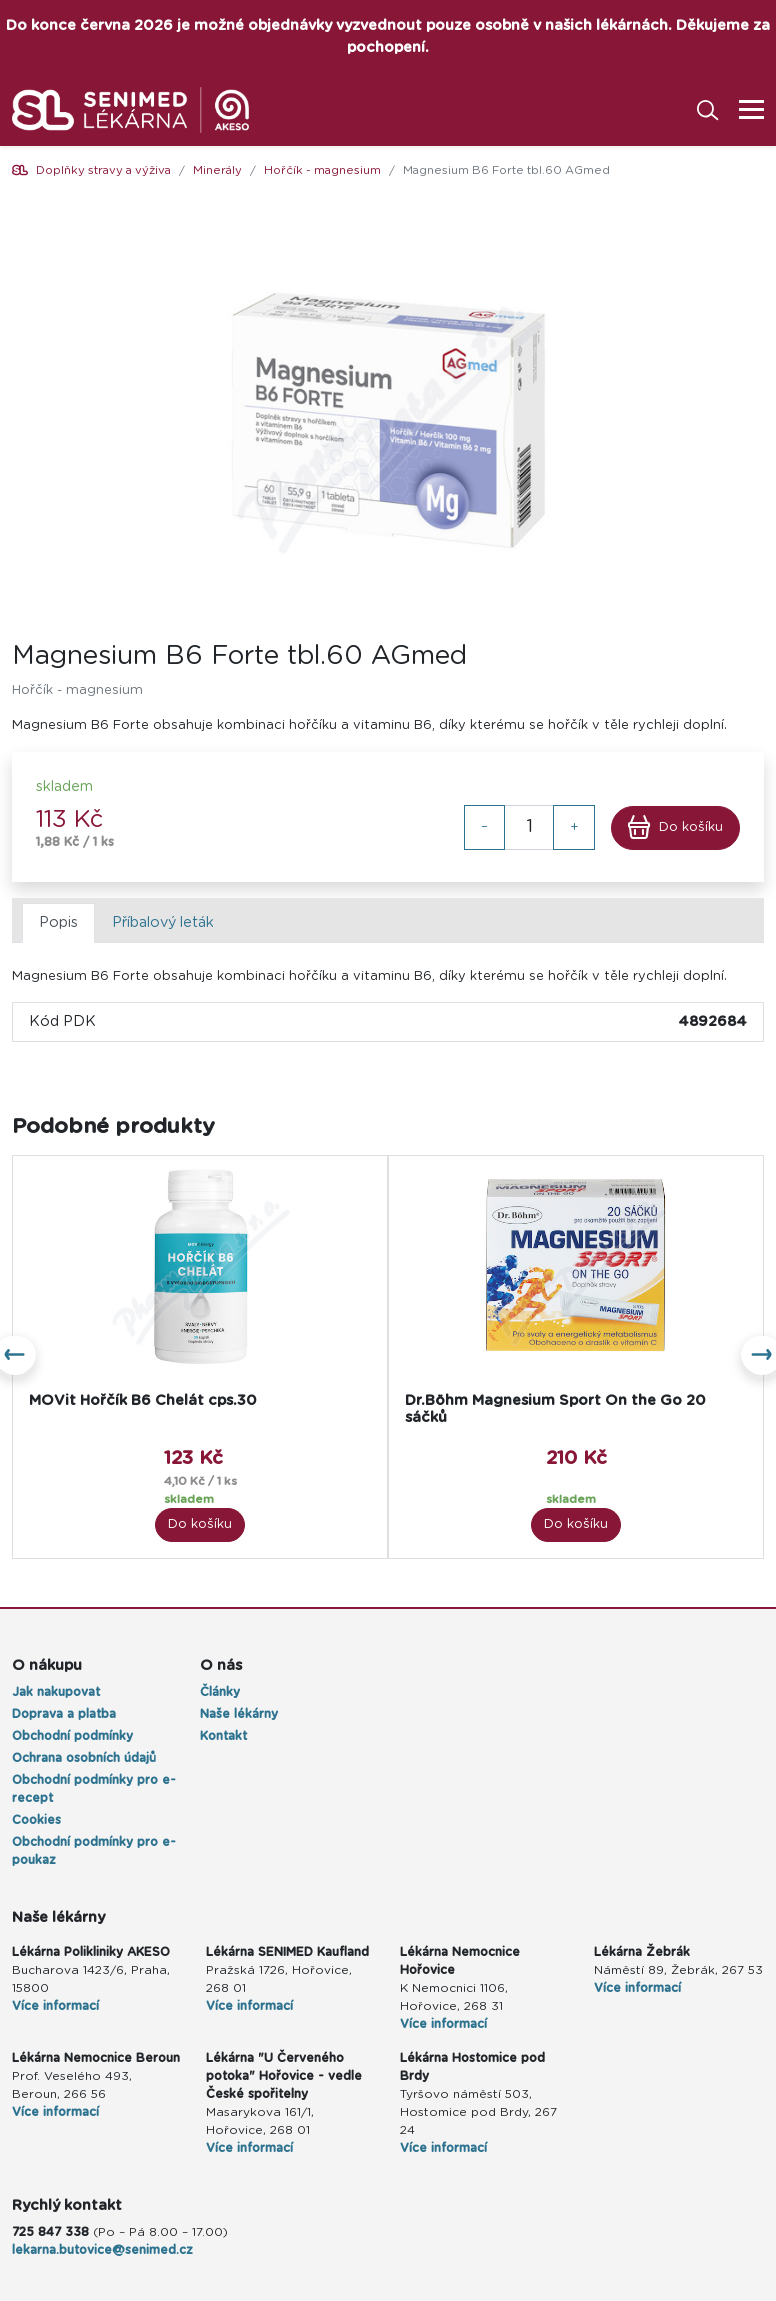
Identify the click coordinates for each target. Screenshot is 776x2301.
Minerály (217, 170)
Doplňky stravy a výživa (103, 170)
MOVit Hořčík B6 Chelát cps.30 (143, 1400)
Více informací (55, 2006)
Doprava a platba (64, 1714)
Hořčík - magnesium (322, 170)
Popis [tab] (58, 922)
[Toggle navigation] (745, 109)
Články (220, 1692)
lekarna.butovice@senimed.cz (102, 2250)
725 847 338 (50, 2232)
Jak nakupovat (56, 1692)
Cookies (36, 1820)
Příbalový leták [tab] (163, 922)
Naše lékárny (239, 1714)
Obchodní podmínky (72, 1736)
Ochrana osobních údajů (84, 1758)
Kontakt (223, 1736)
